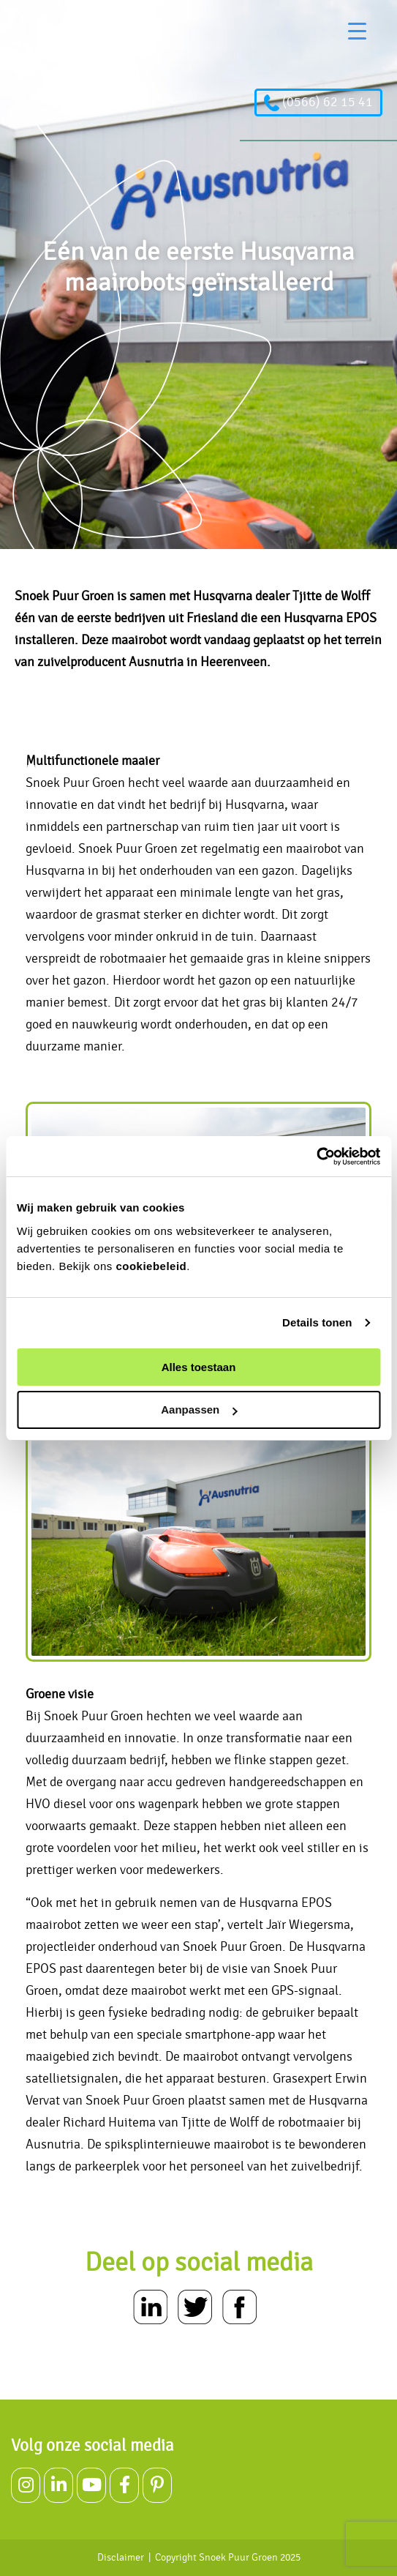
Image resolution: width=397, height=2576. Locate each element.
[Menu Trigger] (357, 31)
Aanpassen (199, 1409)
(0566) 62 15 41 (318, 102)
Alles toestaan (199, 1367)
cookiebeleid (151, 1266)
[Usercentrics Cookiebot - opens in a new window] (316, 1156)
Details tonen (317, 1322)
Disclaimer (120, 2558)
